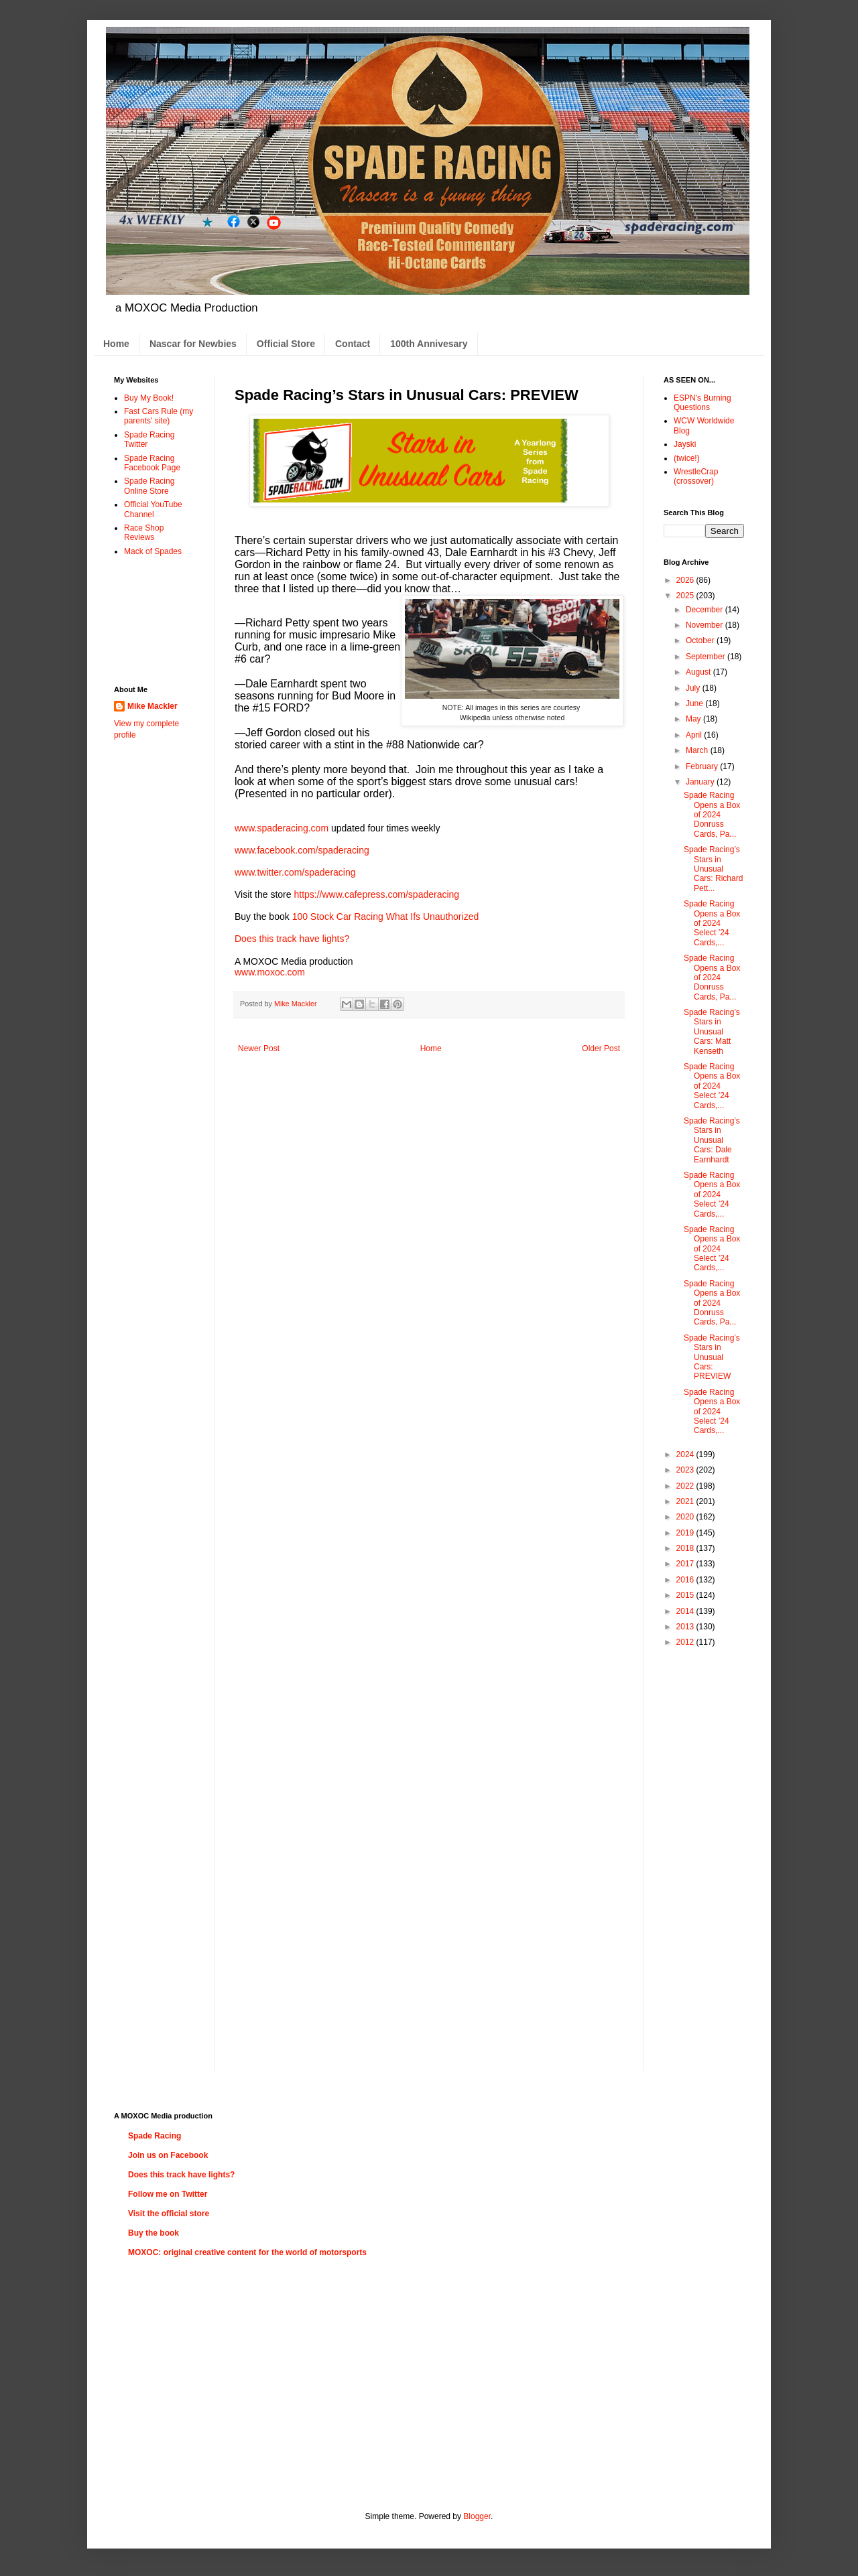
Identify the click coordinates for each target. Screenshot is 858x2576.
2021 (686, 1501)
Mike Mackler (152, 706)
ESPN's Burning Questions (702, 402)
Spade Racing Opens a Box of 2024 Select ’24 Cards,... (712, 923)
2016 (686, 1579)
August (699, 672)
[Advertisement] (156, 620)
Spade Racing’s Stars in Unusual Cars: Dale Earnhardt (712, 1140)
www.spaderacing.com (281, 828)
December (705, 609)
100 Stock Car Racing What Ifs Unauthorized (385, 916)
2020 (686, 1516)
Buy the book (153, 2233)
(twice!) (687, 458)
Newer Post (259, 1048)
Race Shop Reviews (144, 532)
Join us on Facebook (168, 2155)
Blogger (477, 2516)
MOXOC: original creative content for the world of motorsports (247, 2252)
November (705, 625)
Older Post (601, 1048)
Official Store (286, 343)
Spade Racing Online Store (149, 485)
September (706, 656)
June (695, 703)
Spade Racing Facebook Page (152, 463)
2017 (686, 1563)
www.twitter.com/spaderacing (295, 872)
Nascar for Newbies (193, 343)
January (701, 782)
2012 (686, 1642)
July (694, 688)
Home (116, 343)
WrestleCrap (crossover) (696, 476)
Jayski (685, 444)
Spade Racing (154, 2136)
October (701, 640)
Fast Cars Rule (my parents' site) (158, 416)
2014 (686, 1611)
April (695, 735)
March (698, 750)
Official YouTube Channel (153, 509)
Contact (352, 343)
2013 (686, 1626)
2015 (686, 1595)
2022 (686, 1486)
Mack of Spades (153, 551)
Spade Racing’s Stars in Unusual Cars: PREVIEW (712, 1357)
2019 (686, 1533)
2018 (686, 1548)
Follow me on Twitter (167, 2194)
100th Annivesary (428, 343)
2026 (686, 580)
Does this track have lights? (292, 938)
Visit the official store (168, 2213)
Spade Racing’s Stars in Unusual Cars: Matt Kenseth (712, 1032)
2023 (686, 1470)
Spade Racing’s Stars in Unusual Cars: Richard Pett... (713, 869)
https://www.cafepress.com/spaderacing (376, 894)
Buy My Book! (149, 398)
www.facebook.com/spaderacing (302, 850)
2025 (686, 595)
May (694, 719)
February (703, 766)
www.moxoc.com (270, 972)
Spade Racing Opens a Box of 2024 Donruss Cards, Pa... (712, 815)
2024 (686, 1454)
